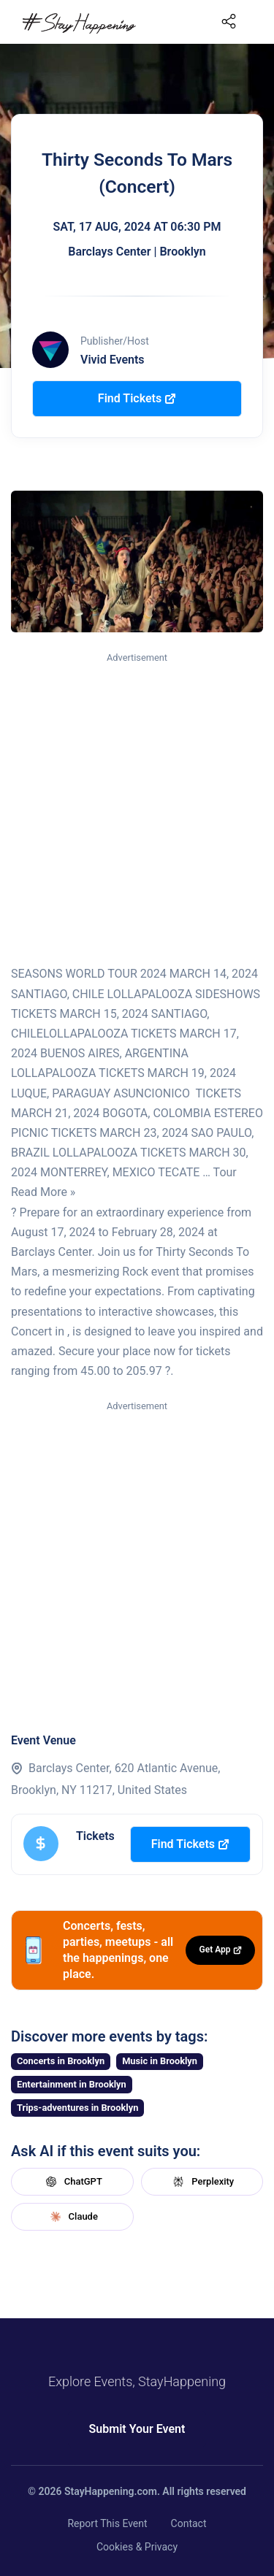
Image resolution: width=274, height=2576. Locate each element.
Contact (189, 2523)
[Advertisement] (137, 809)
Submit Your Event (137, 2429)
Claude (72, 2217)
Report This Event (107, 2523)
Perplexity (202, 2181)
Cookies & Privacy (137, 2547)
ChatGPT (72, 2181)
